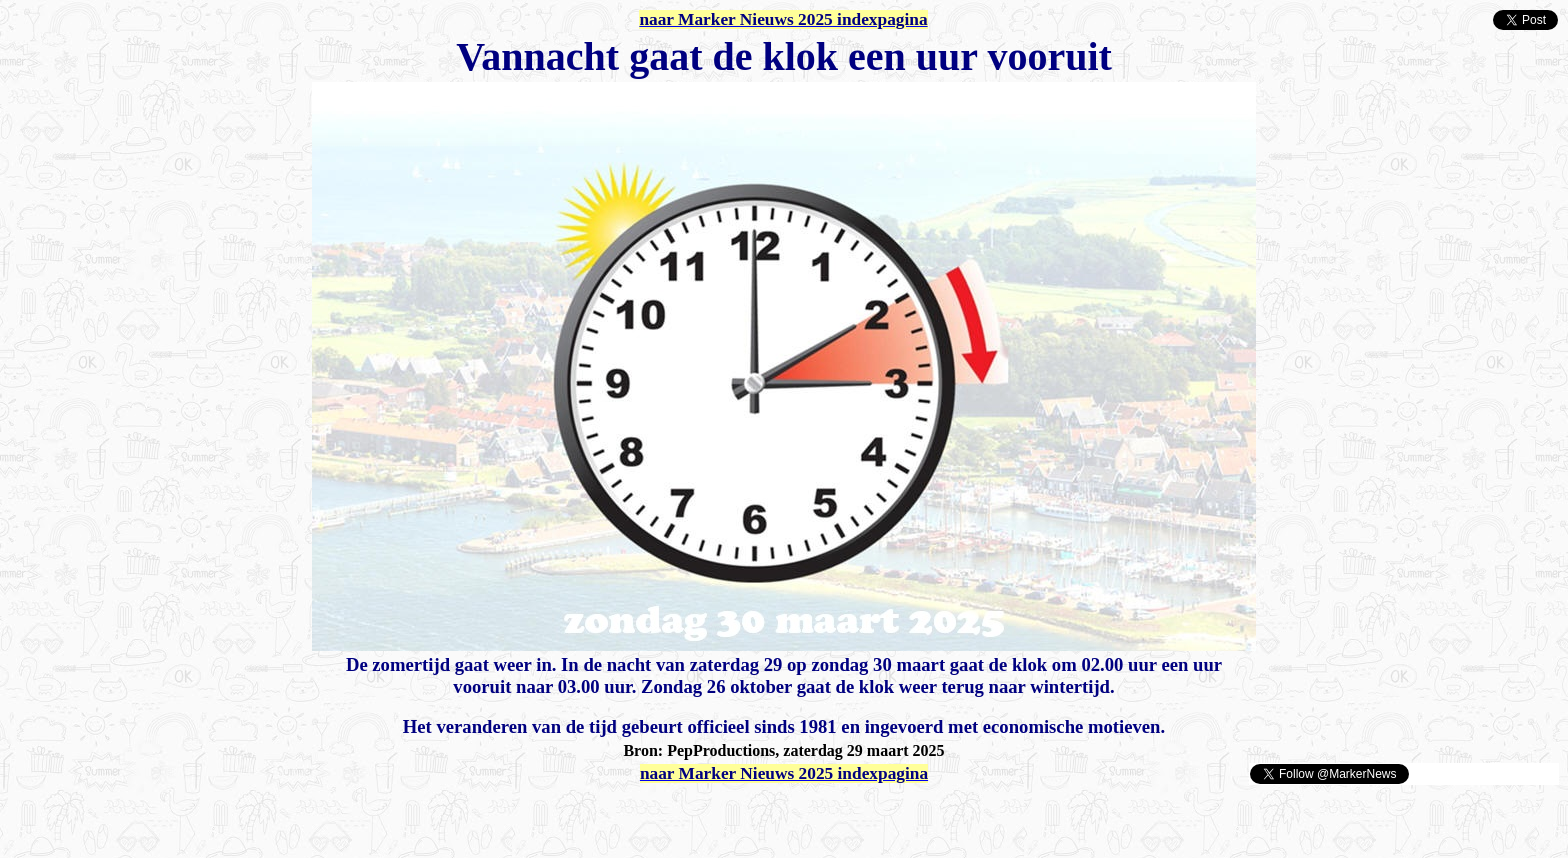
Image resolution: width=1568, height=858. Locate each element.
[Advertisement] (242, 816)
